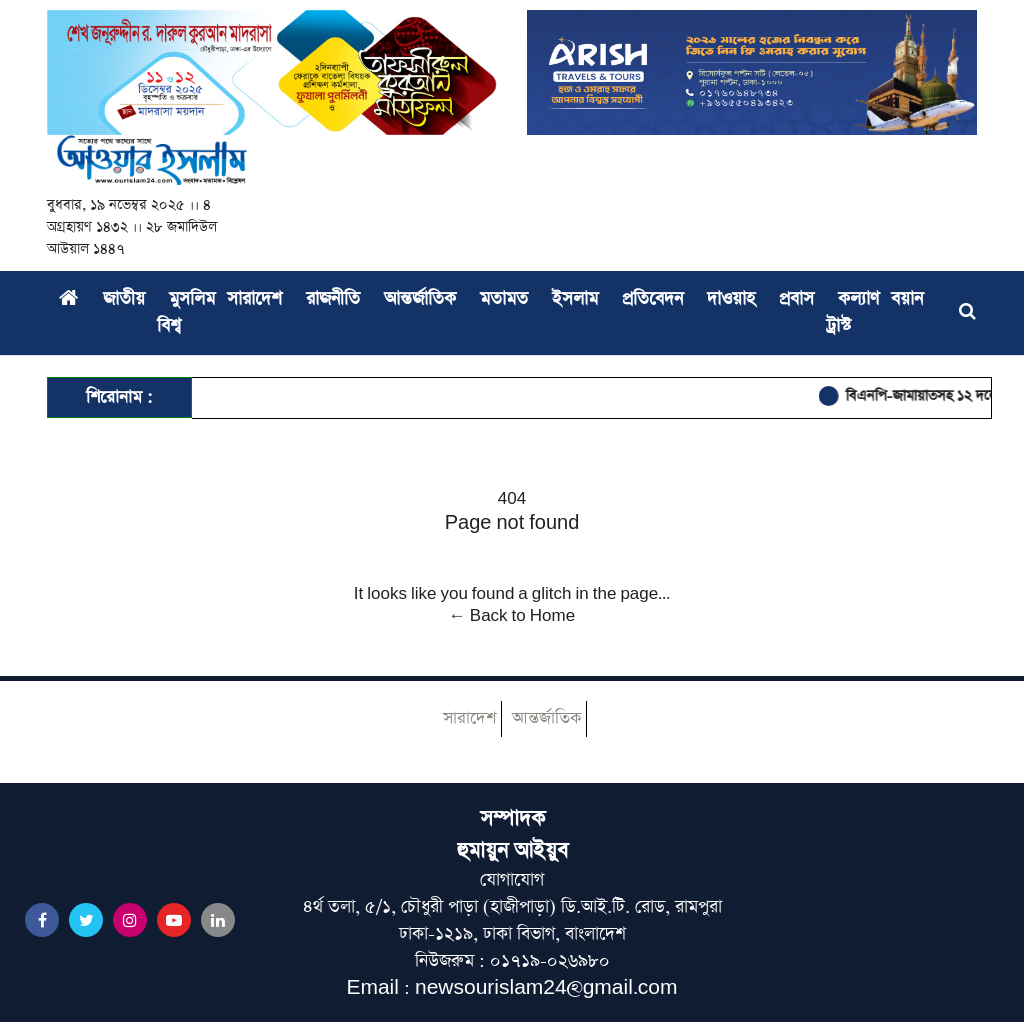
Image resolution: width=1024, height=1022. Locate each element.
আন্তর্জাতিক (420, 299)
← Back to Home (512, 616)
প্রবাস (796, 299)
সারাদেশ (254, 299)
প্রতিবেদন (652, 299)
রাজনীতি (333, 299)
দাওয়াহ (731, 299)
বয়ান (907, 299)
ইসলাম (575, 299)
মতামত (504, 299)
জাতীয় (124, 299)
